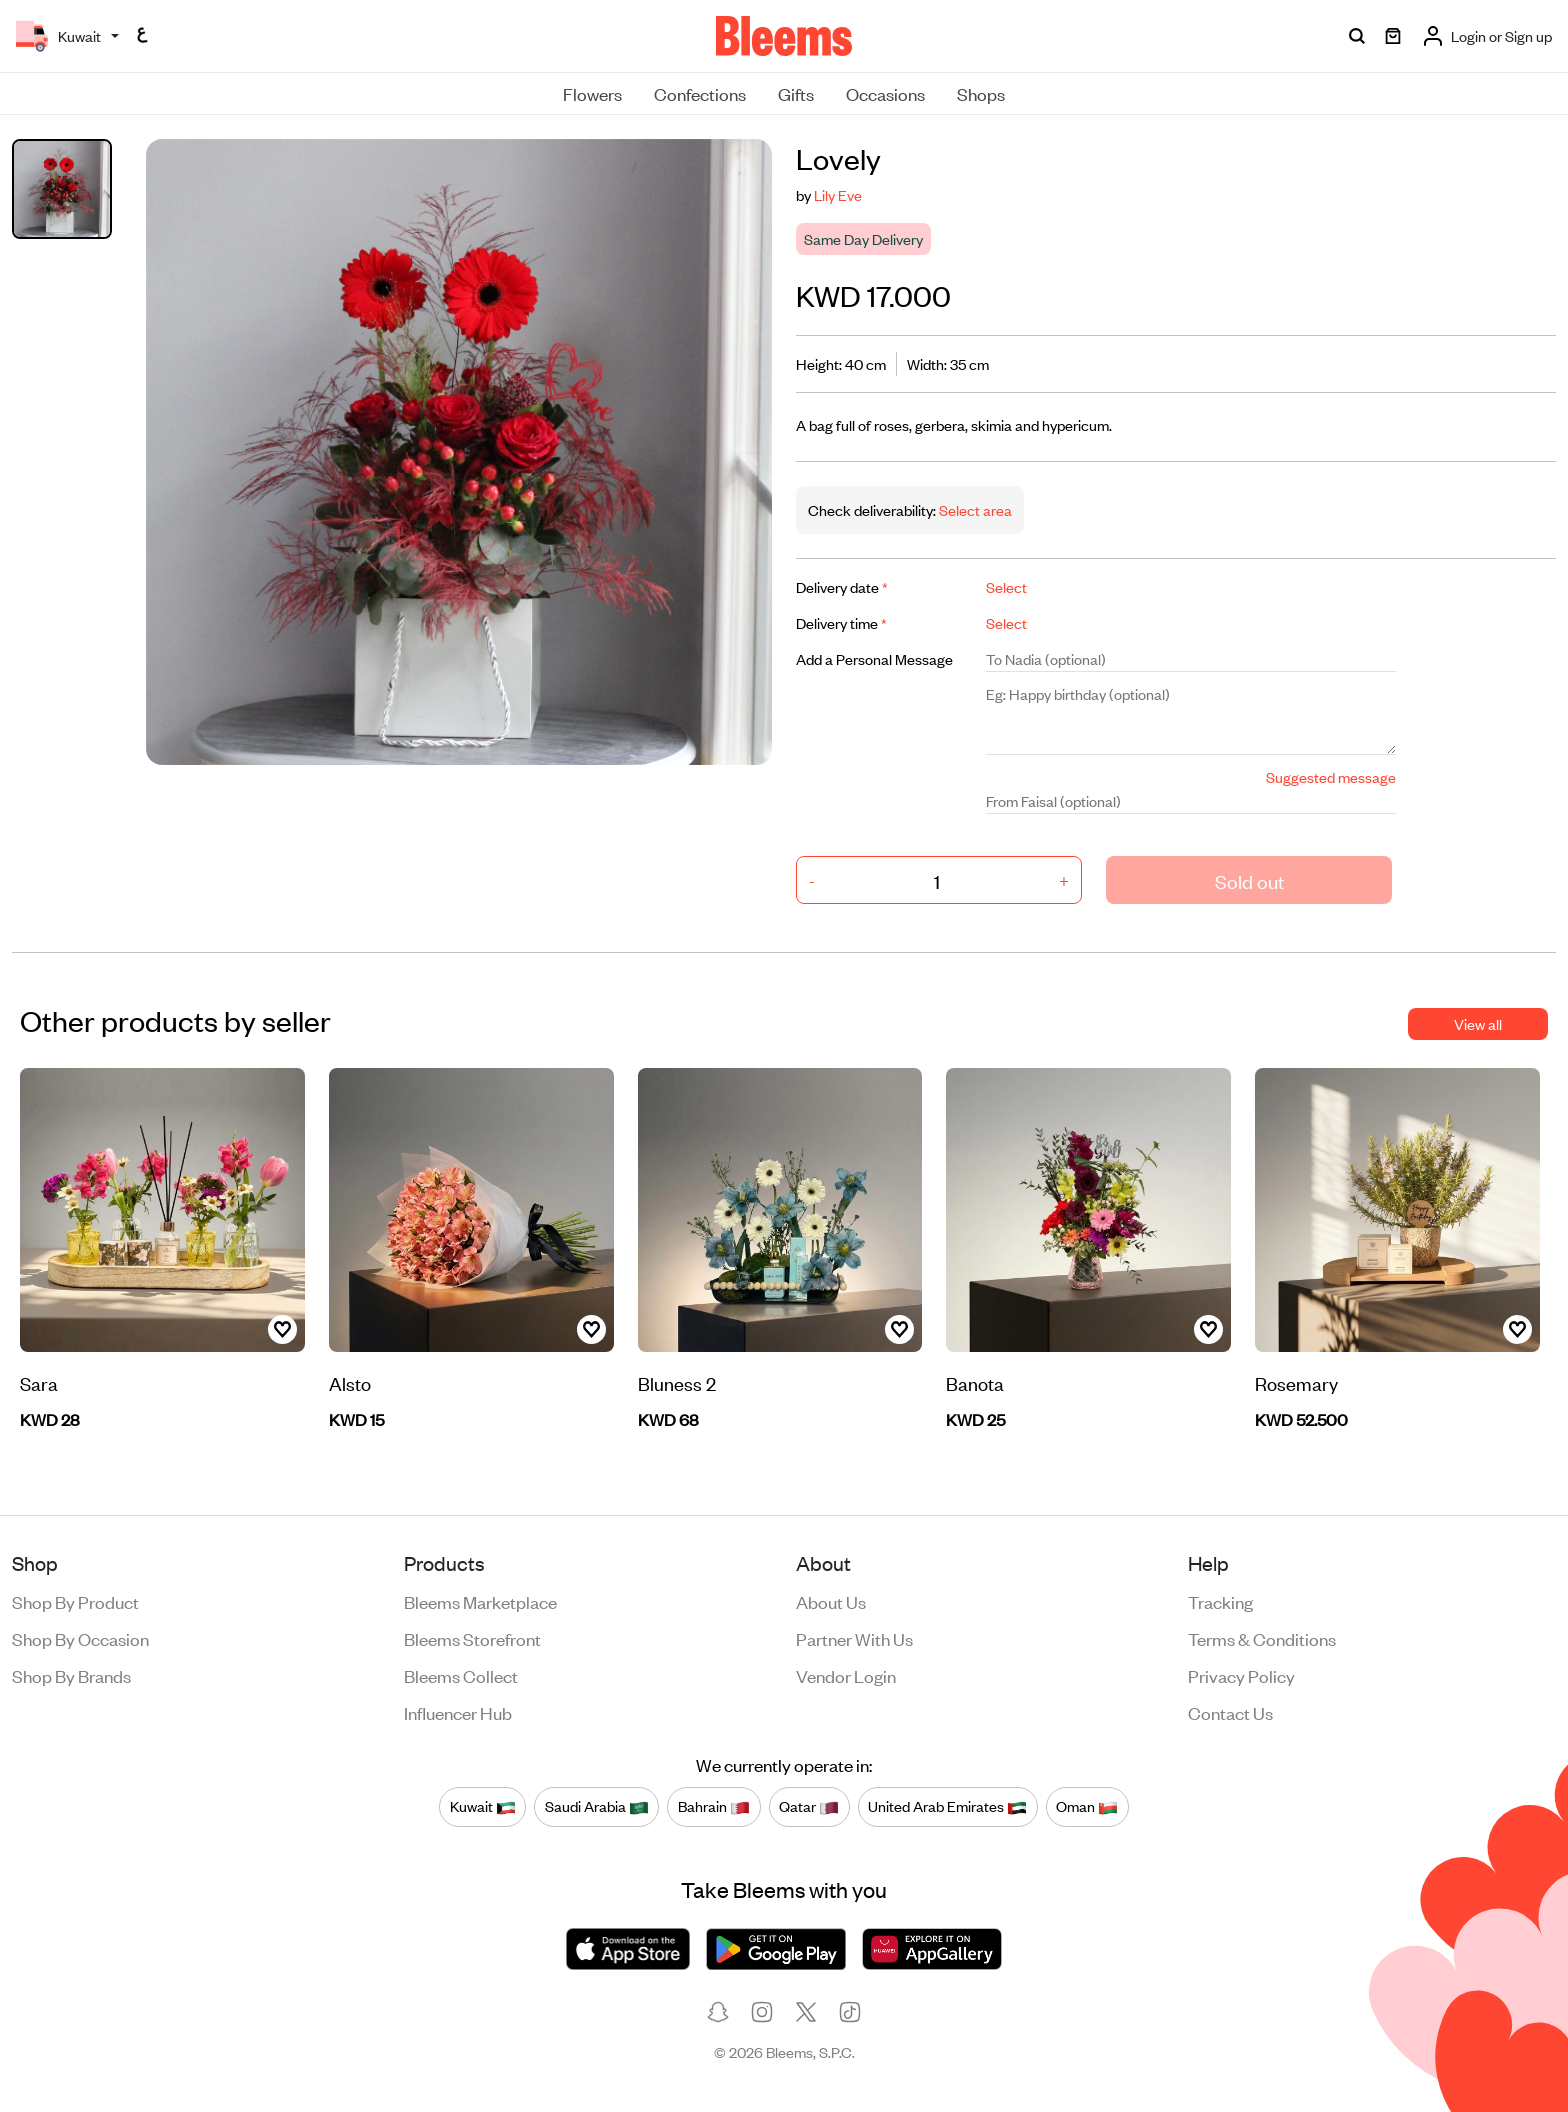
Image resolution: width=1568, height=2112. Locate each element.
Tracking (1220, 1601)
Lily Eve (838, 194)
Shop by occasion (80, 1638)
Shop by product (75, 1601)
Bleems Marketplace (480, 1601)
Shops (981, 93)
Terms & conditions (1262, 1638)
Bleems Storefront (472, 1638)
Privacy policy (1241, 1675)
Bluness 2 (677, 1382)
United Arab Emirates (947, 1806)
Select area (974, 509)
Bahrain (714, 1806)
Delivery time (841, 622)
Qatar (809, 1806)
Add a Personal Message (874, 658)
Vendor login (846, 1675)
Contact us (1230, 1712)
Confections (700, 93)
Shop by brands (71, 1675)
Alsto (350, 1382)
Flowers (592, 93)
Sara (39, 1382)
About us (831, 1601)
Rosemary (1296, 1382)
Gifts (796, 93)
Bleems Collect (461, 1675)
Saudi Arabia (597, 1806)
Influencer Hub (458, 1712)
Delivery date (842, 586)
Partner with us (854, 1638)
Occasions (885, 93)
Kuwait (483, 1806)
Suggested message (1331, 776)
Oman (1087, 1806)
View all (1478, 1023)
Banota (975, 1382)
